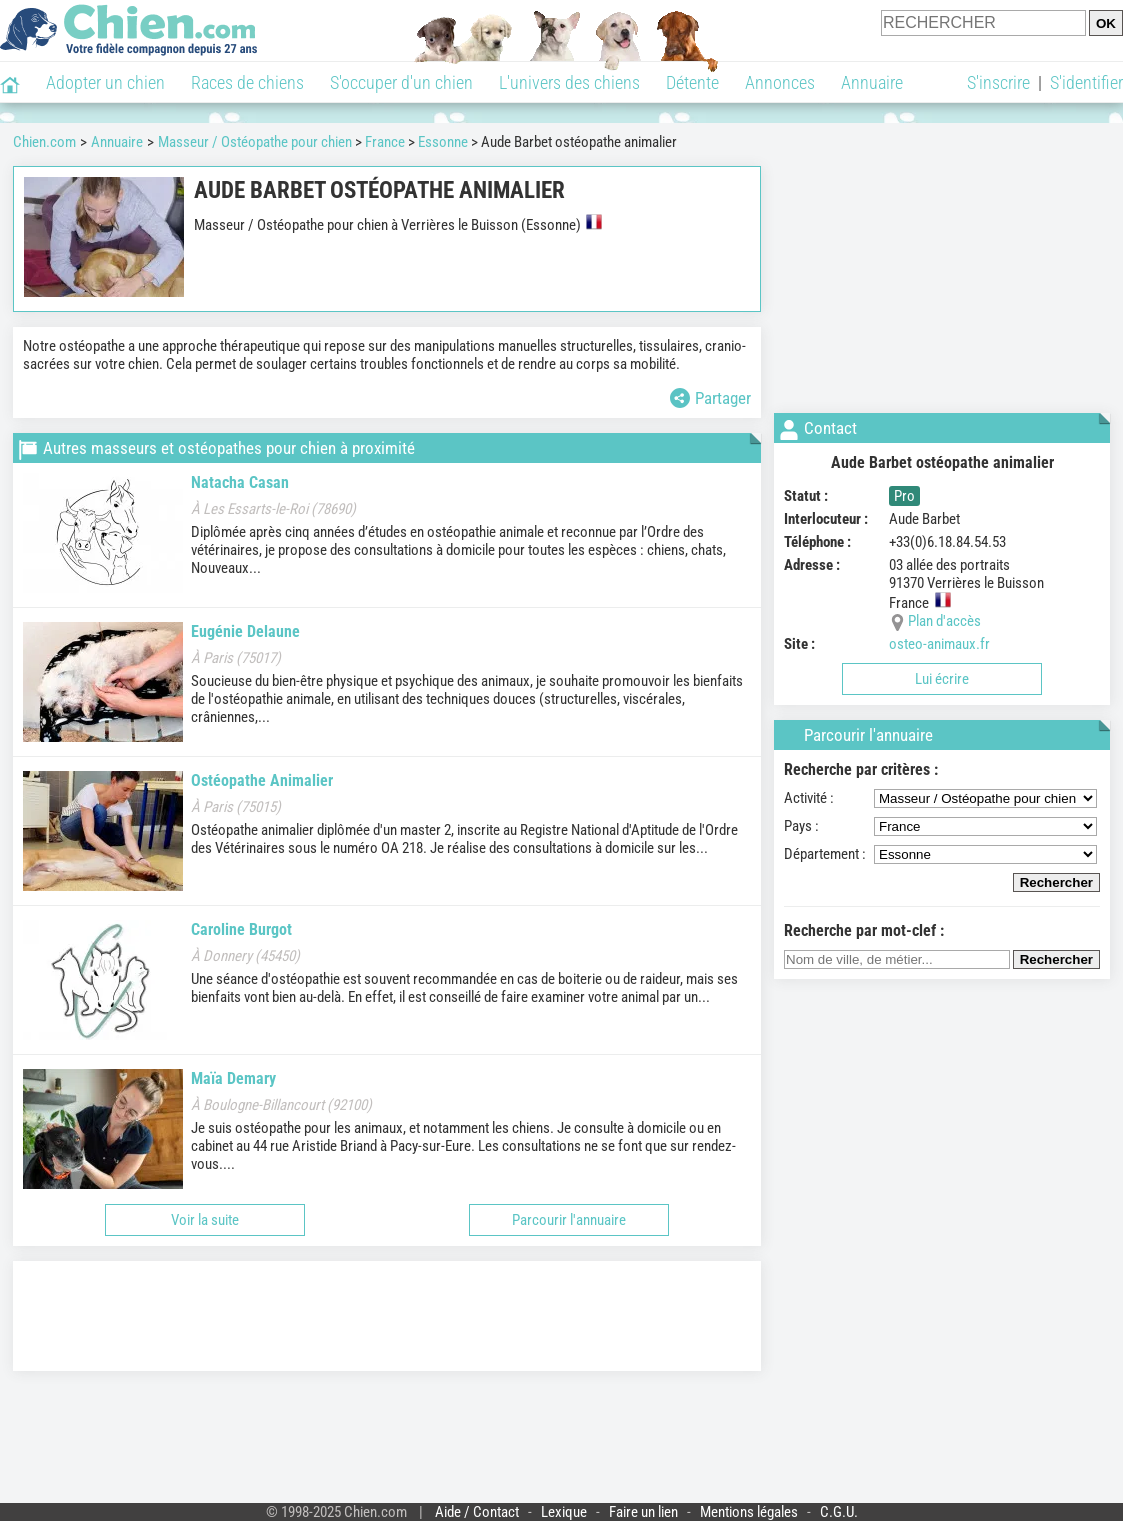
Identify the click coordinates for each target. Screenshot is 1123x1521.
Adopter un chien (105, 82)
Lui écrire (942, 679)
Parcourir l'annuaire (569, 1220)
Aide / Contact (477, 1512)
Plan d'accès (944, 621)
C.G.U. (839, 1512)
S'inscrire (998, 82)
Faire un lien (643, 1512)
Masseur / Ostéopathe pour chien (255, 142)
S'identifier (1086, 82)
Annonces (780, 82)
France (385, 142)
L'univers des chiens (569, 82)
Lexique (564, 1512)
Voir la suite (205, 1220)
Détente (692, 82)
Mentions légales (749, 1512)
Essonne (443, 142)
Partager (710, 398)
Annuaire (872, 82)
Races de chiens (247, 82)
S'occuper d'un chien (401, 82)
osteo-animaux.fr (939, 644)
